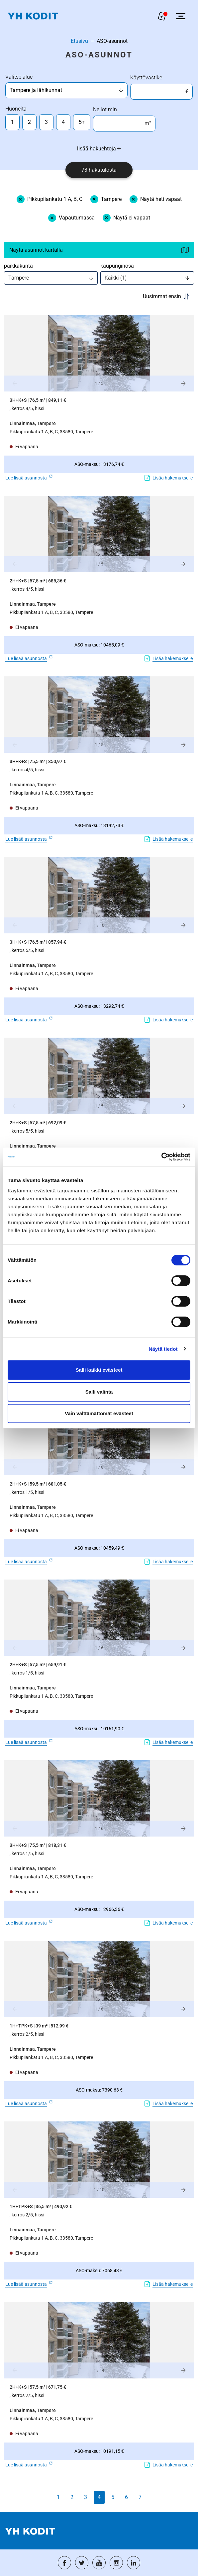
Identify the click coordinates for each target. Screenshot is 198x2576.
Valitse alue (19, 77)
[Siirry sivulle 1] (58, 2497)
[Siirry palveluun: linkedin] (133, 2562)
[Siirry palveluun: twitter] (81, 2562)
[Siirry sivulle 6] (126, 2497)
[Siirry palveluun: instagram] (116, 2562)
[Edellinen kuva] (15, 383)
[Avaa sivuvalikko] (180, 16)
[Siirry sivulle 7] (140, 2497)
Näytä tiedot (163, 1349)
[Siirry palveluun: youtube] (99, 2562)
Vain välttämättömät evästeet (99, 1413)
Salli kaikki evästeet (99, 1370)
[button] (99, 353)
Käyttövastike (146, 77)
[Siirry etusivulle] (33, 16)
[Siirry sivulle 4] (99, 2497)
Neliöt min (105, 109)
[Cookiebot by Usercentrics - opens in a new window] (161, 1157)
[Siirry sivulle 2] (71, 2497)
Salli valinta (99, 1392)
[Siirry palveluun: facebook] (64, 2562)
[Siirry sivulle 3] (85, 2497)
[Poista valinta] (49, 199)
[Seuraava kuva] (183, 383)
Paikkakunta (18, 266)
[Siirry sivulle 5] (112, 2497)
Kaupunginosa (117, 266)
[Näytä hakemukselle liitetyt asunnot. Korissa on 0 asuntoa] (162, 16)
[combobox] (64, 90)
